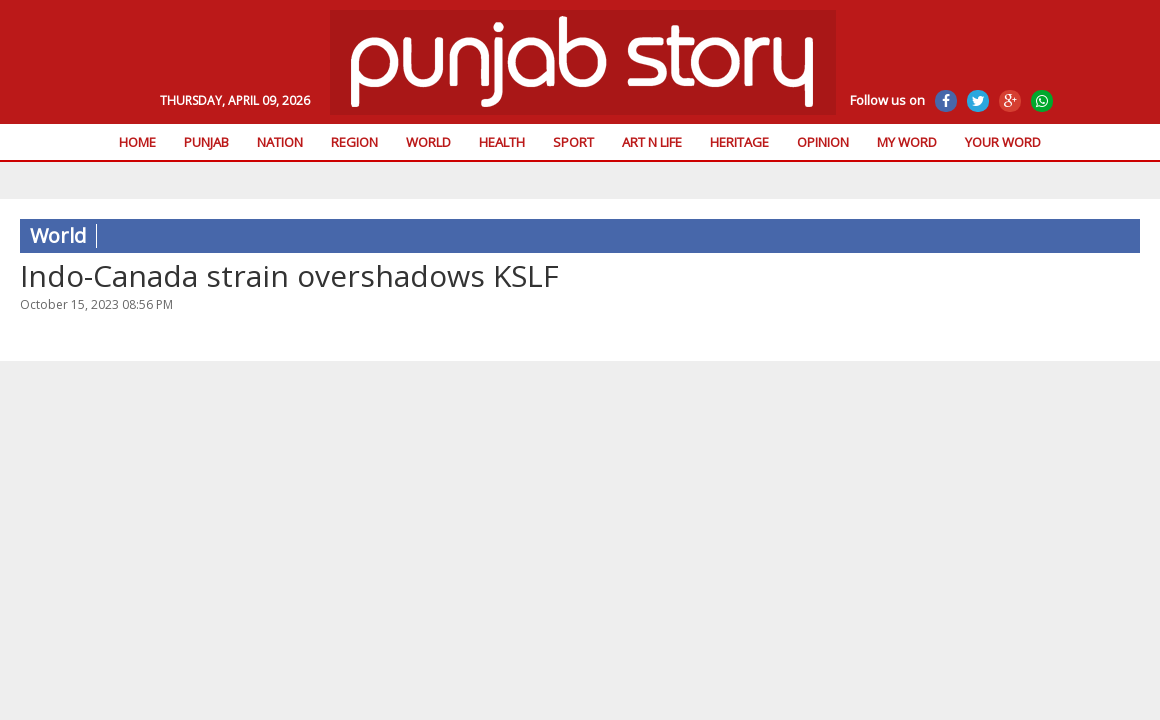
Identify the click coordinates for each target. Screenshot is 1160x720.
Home (137, 142)
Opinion (823, 142)
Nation (280, 142)
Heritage (739, 142)
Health (502, 142)
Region (354, 142)
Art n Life (652, 142)
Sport (573, 142)
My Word (907, 142)
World (428, 142)
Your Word (1003, 142)
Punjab (206, 142)
